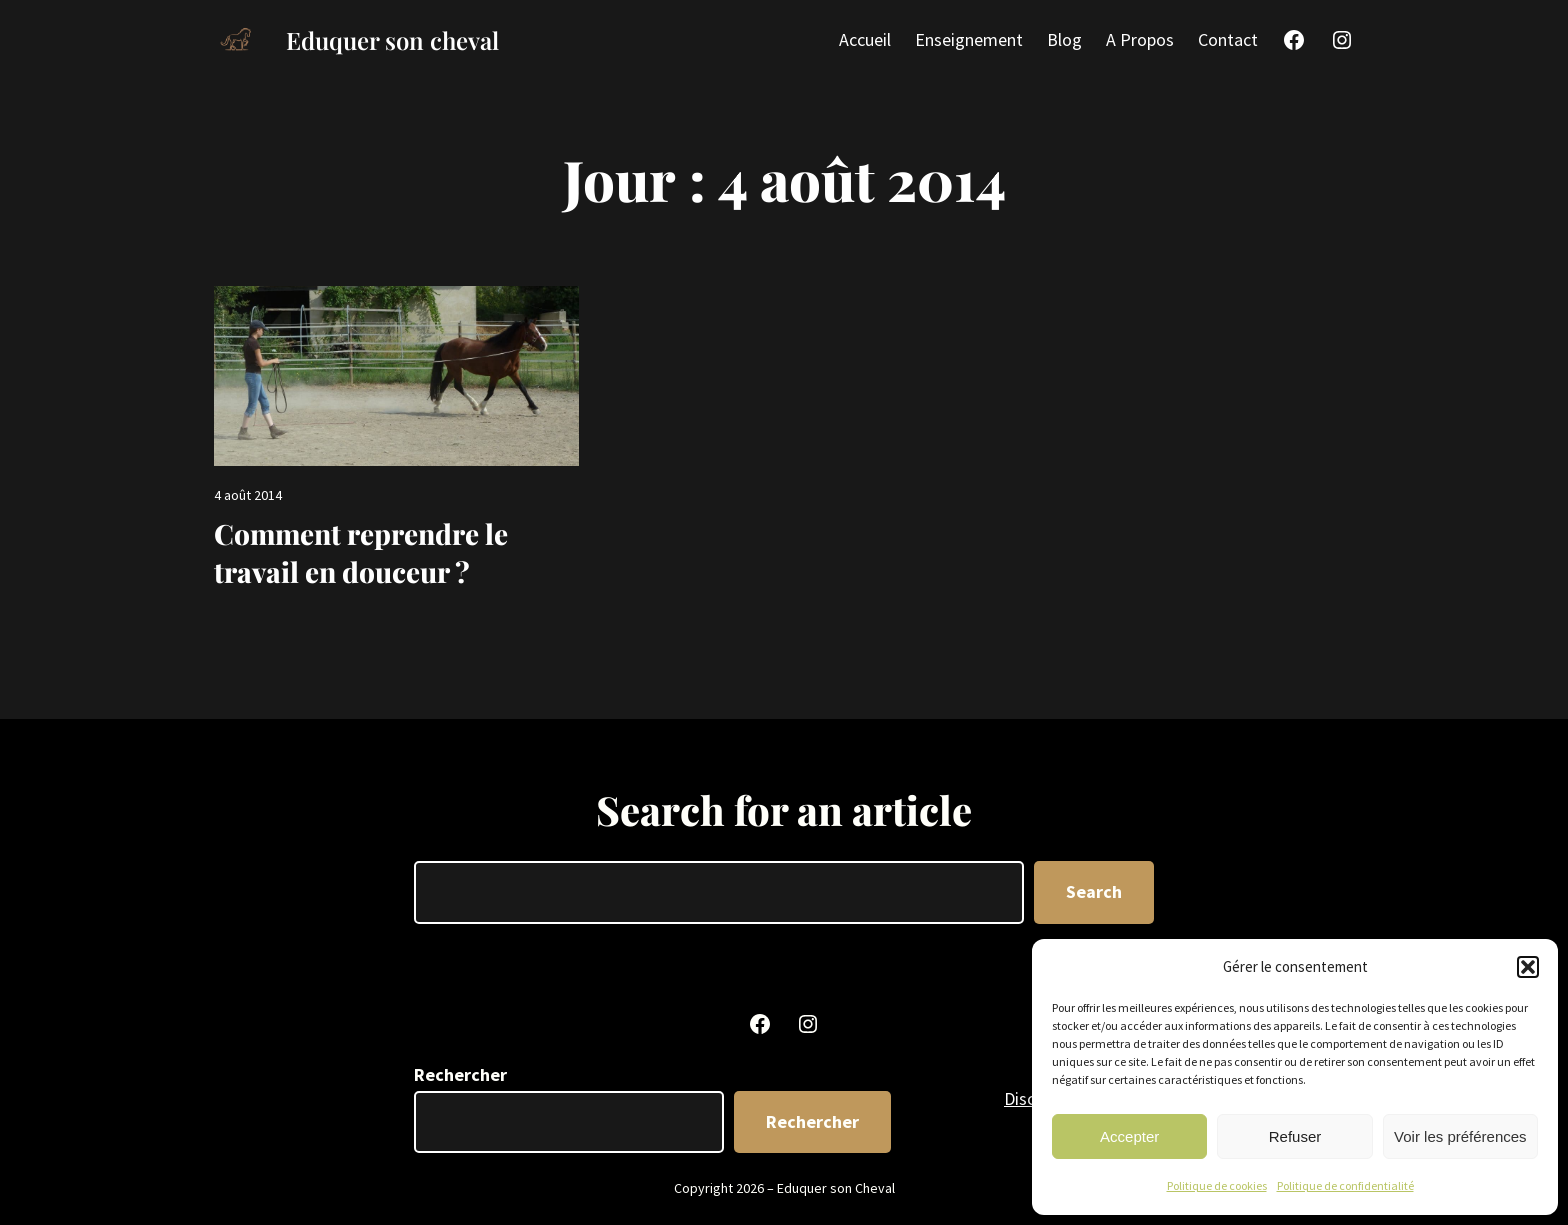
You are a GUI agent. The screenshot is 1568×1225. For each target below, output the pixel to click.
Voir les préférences (1460, 1136)
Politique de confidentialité (1345, 1185)
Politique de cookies (1217, 1185)
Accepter (1129, 1136)
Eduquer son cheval (392, 40)
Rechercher (460, 1074)
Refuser (1295, 1136)
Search (1094, 891)
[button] (1528, 967)
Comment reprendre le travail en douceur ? (361, 552)
